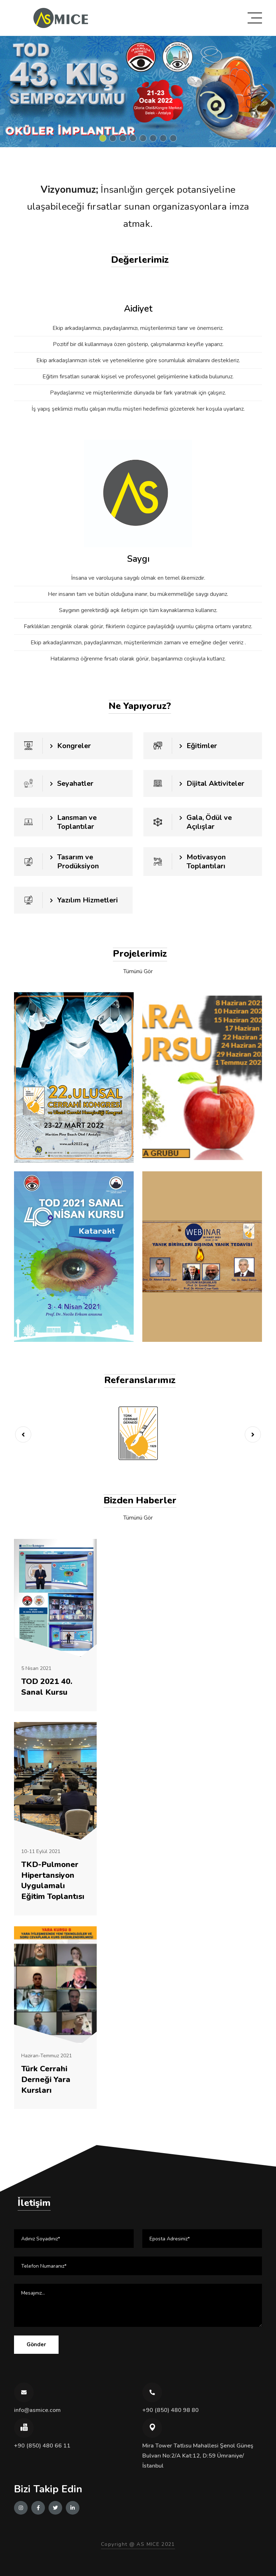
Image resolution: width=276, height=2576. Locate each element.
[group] (138, 91)
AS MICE (148, 2544)
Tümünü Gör (138, 971)
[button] (102, 138)
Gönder (36, 2344)
